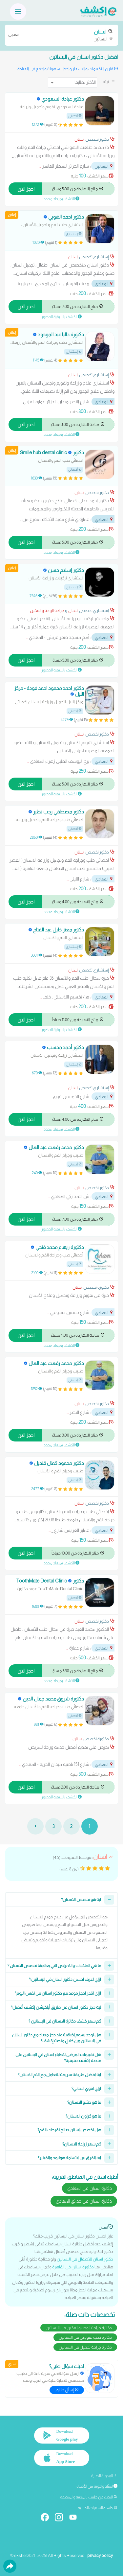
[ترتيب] (72, 82)
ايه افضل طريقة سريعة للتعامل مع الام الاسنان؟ (59, 2074)
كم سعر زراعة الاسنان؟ (81, 2144)
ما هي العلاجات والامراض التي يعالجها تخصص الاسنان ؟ (54, 1965)
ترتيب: (104, 81)
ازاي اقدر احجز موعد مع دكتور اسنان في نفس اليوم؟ (58, 1993)
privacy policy (100, 2555)
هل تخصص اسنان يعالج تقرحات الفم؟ (69, 2129)
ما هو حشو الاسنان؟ (84, 2102)
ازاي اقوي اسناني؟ (86, 2088)
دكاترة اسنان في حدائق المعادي (84, 2201)
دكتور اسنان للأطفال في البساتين (85, 2259)
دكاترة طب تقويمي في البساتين (85, 2337)
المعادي (104, 283)
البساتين (61, 34)
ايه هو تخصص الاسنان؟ (81, 1899)
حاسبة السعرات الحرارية (97, 2508)
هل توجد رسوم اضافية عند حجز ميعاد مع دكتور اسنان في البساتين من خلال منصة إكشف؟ (56, 2037)
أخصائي (75, 116)
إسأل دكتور (67, 2389)
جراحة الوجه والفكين (47, 610)
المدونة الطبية (104, 2475)
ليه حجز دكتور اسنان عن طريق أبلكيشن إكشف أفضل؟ (56, 2007)
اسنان (79, 139)
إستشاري (74, 234)
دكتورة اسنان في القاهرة (73, 2266)
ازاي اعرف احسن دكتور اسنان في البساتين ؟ (65, 1979)
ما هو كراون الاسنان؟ (83, 2116)
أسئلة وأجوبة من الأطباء (96, 2486)
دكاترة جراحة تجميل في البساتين (85, 2347)
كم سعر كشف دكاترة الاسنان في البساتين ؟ (65, 2021)
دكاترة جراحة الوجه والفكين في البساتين (79, 2327)
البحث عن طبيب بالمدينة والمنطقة (88, 2497)
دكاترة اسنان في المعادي (89, 2188)
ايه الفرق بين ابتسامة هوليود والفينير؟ (69, 2157)
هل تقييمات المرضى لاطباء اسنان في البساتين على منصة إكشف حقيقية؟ (58, 2057)
